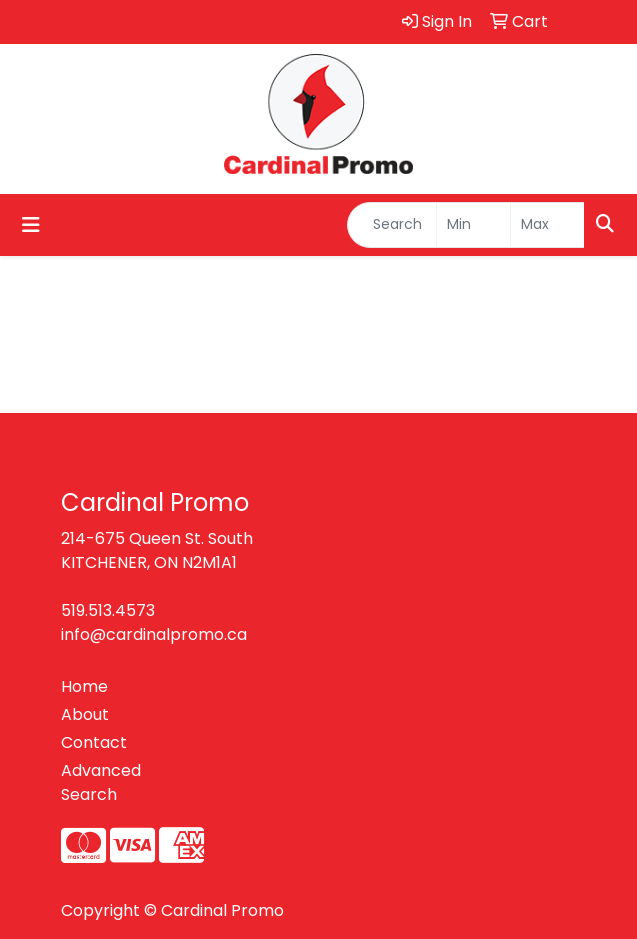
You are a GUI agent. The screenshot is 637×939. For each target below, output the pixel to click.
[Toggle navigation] (31, 225)
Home (84, 686)
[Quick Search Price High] (547, 225)
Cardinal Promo (222, 910)
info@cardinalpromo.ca (154, 634)
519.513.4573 (108, 610)
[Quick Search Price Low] (473, 225)
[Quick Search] (392, 225)
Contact (94, 742)
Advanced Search (101, 782)
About (85, 714)
